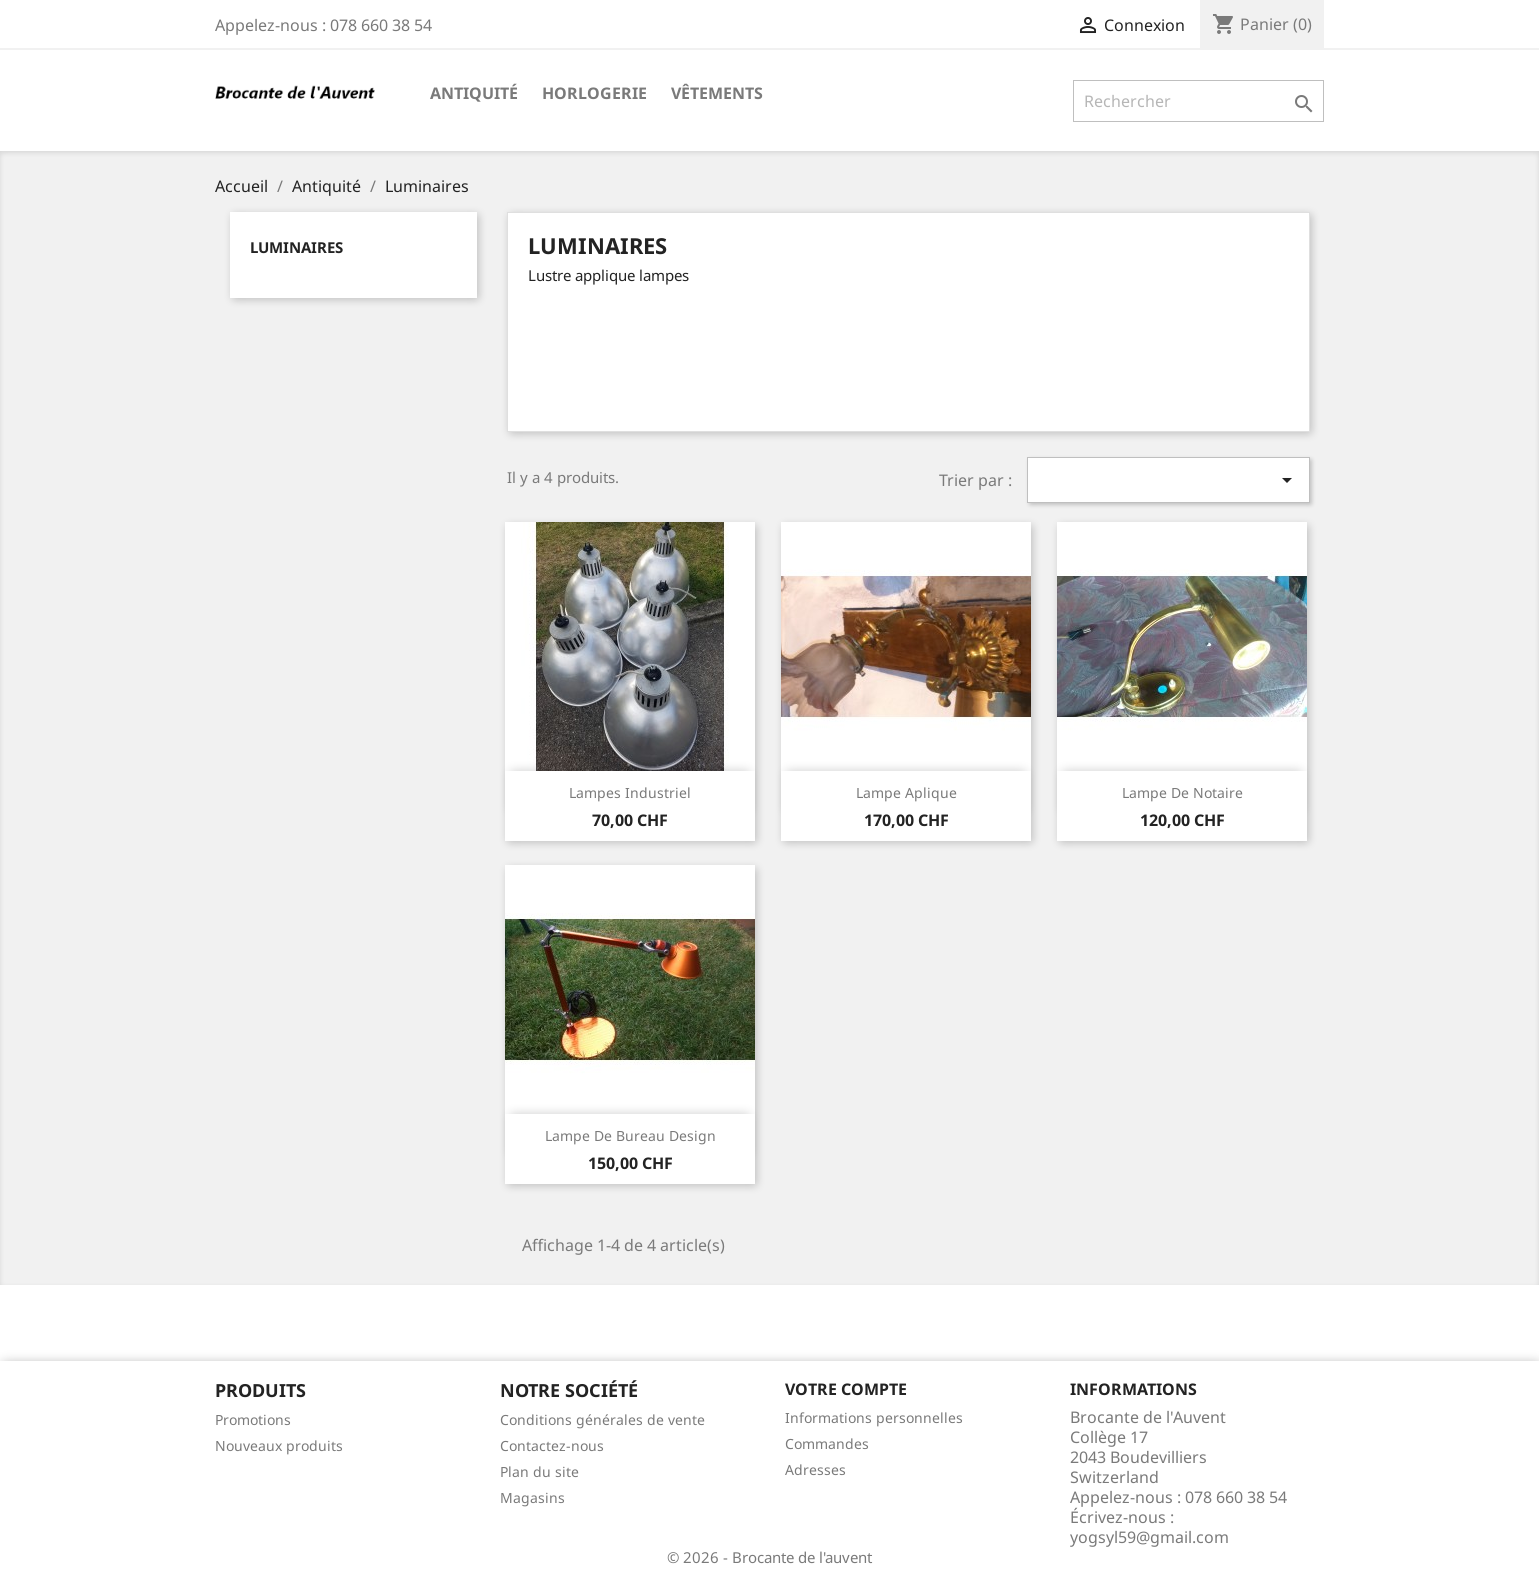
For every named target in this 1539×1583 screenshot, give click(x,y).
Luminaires (296, 247)
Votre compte (846, 1389)
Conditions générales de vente (602, 1419)
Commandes (827, 1443)
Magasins (532, 1497)
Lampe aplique (906, 792)
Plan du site (539, 1471)
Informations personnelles (874, 1417)
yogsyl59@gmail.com (1149, 1537)
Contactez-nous (552, 1445)
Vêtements (717, 93)
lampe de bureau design (630, 1135)
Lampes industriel (630, 792)
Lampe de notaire (1182, 792)
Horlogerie (594, 93)
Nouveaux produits (279, 1445)
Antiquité (474, 93)
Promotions (253, 1419)
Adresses (815, 1469)
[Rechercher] (1198, 101)
